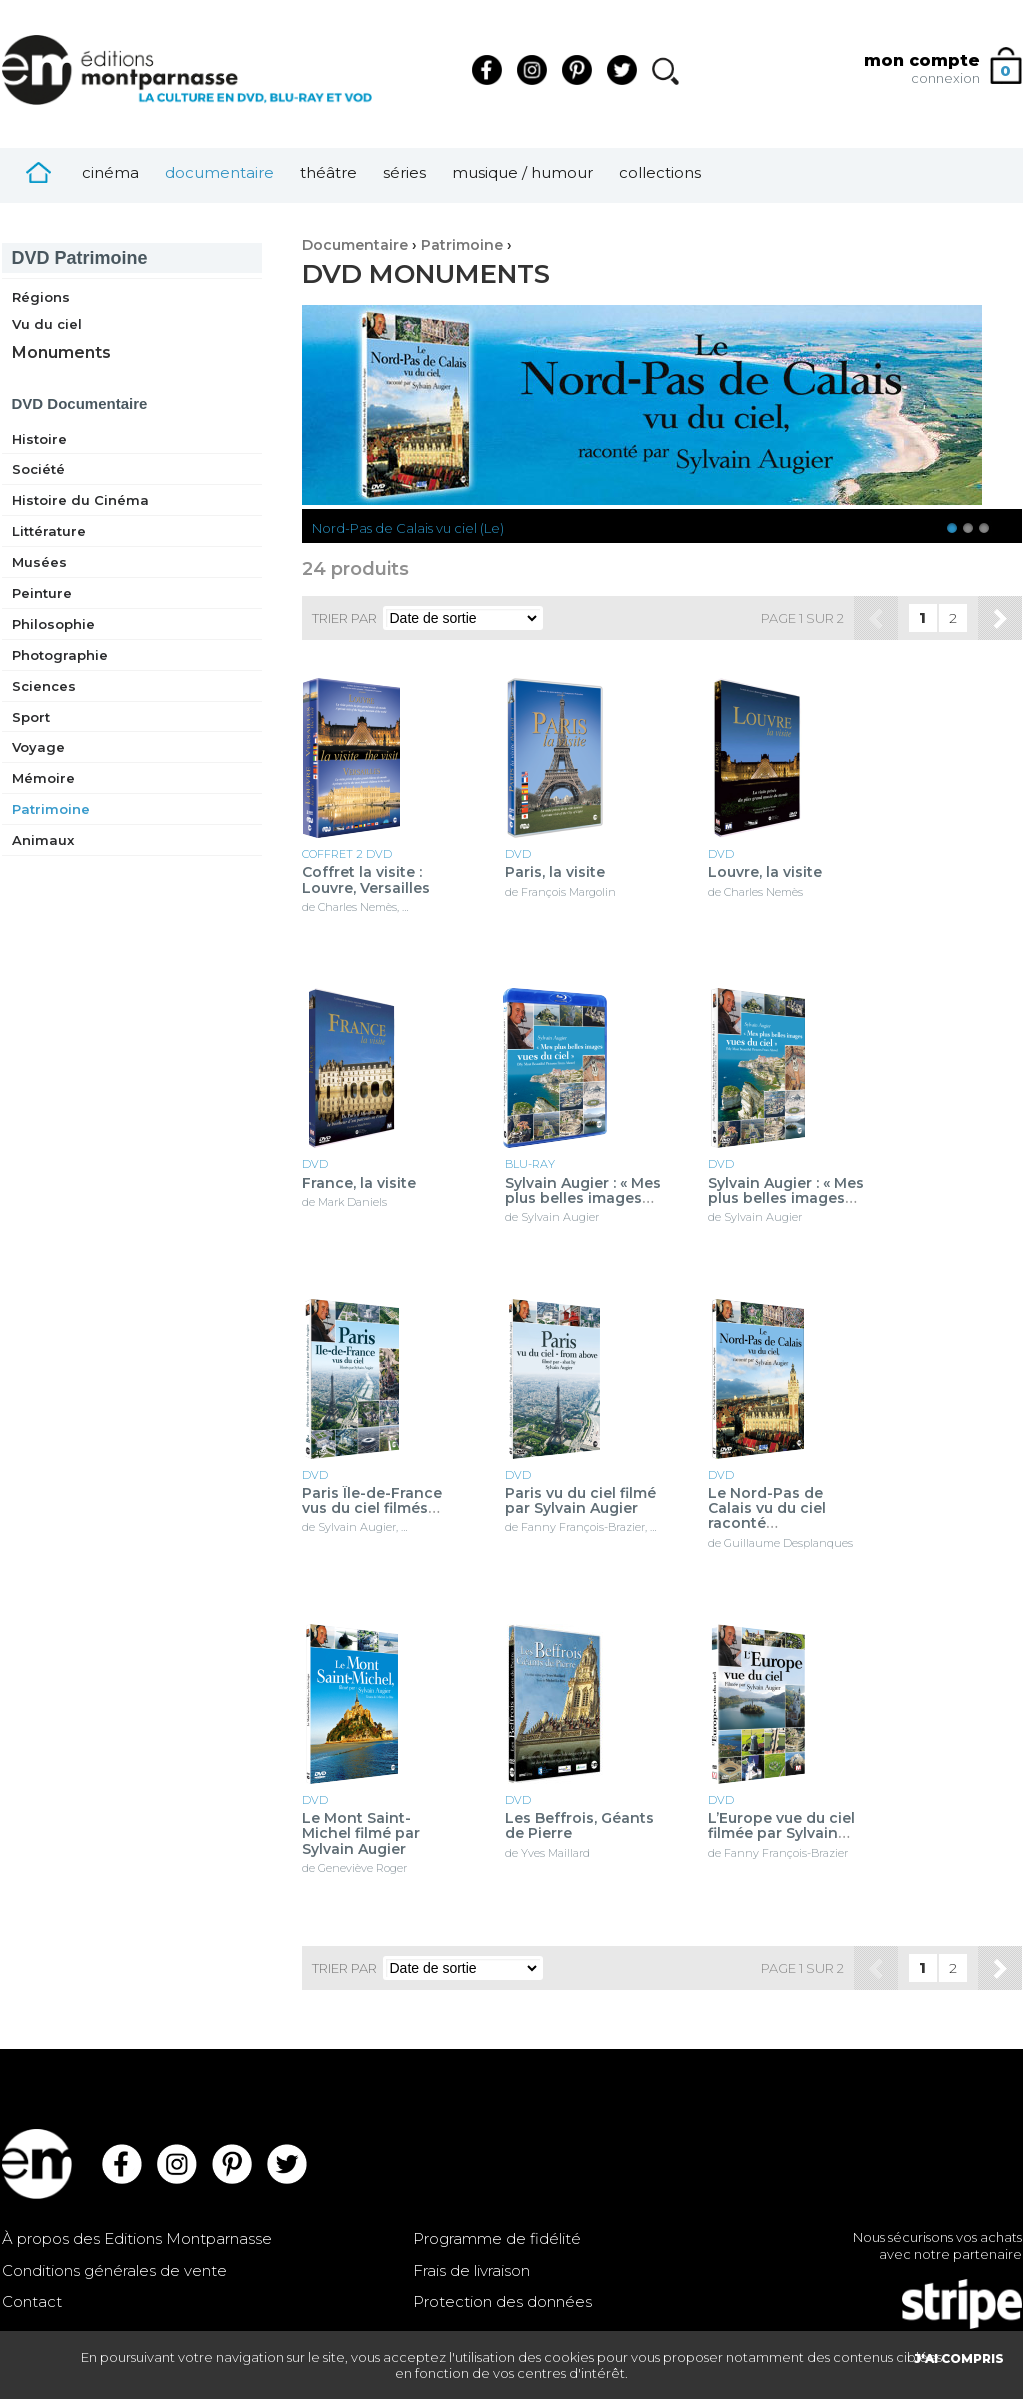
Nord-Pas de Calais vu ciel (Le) (408, 528)
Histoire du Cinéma (80, 500)
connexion (945, 78)
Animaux (43, 840)
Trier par (344, 618)
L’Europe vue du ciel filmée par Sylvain (781, 1826)
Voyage (38, 747)
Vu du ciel (47, 324)
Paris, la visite (555, 872)
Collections (660, 172)
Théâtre (328, 172)
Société (38, 469)
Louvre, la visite (765, 872)
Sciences (44, 686)
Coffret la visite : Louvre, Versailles (366, 880)
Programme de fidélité (497, 2238)
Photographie (60, 655)
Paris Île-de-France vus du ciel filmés (372, 1501)
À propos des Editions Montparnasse (137, 2238)
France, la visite (359, 1183)
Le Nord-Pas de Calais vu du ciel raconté (767, 1509)
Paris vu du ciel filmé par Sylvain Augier (580, 1501)
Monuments (61, 352)
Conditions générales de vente (114, 2270)
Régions (41, 297)
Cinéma (110, 172)
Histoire (39, 439)
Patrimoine (80, 258)
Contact (32, 2301)
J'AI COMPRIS (959, 2358)
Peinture (42, 593)
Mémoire (43, 778)
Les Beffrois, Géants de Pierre (579, 1826)
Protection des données (502, 2301)
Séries (404, 172)
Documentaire (219, 172)
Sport (31, 717)
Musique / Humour (522, 172)
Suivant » (1000, 618)
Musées (39, 562)
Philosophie (53, 624)
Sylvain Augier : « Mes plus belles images (583, 1191)
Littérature (49, 531)
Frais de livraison (471, 2270)
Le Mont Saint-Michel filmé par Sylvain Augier (361, 1834)
